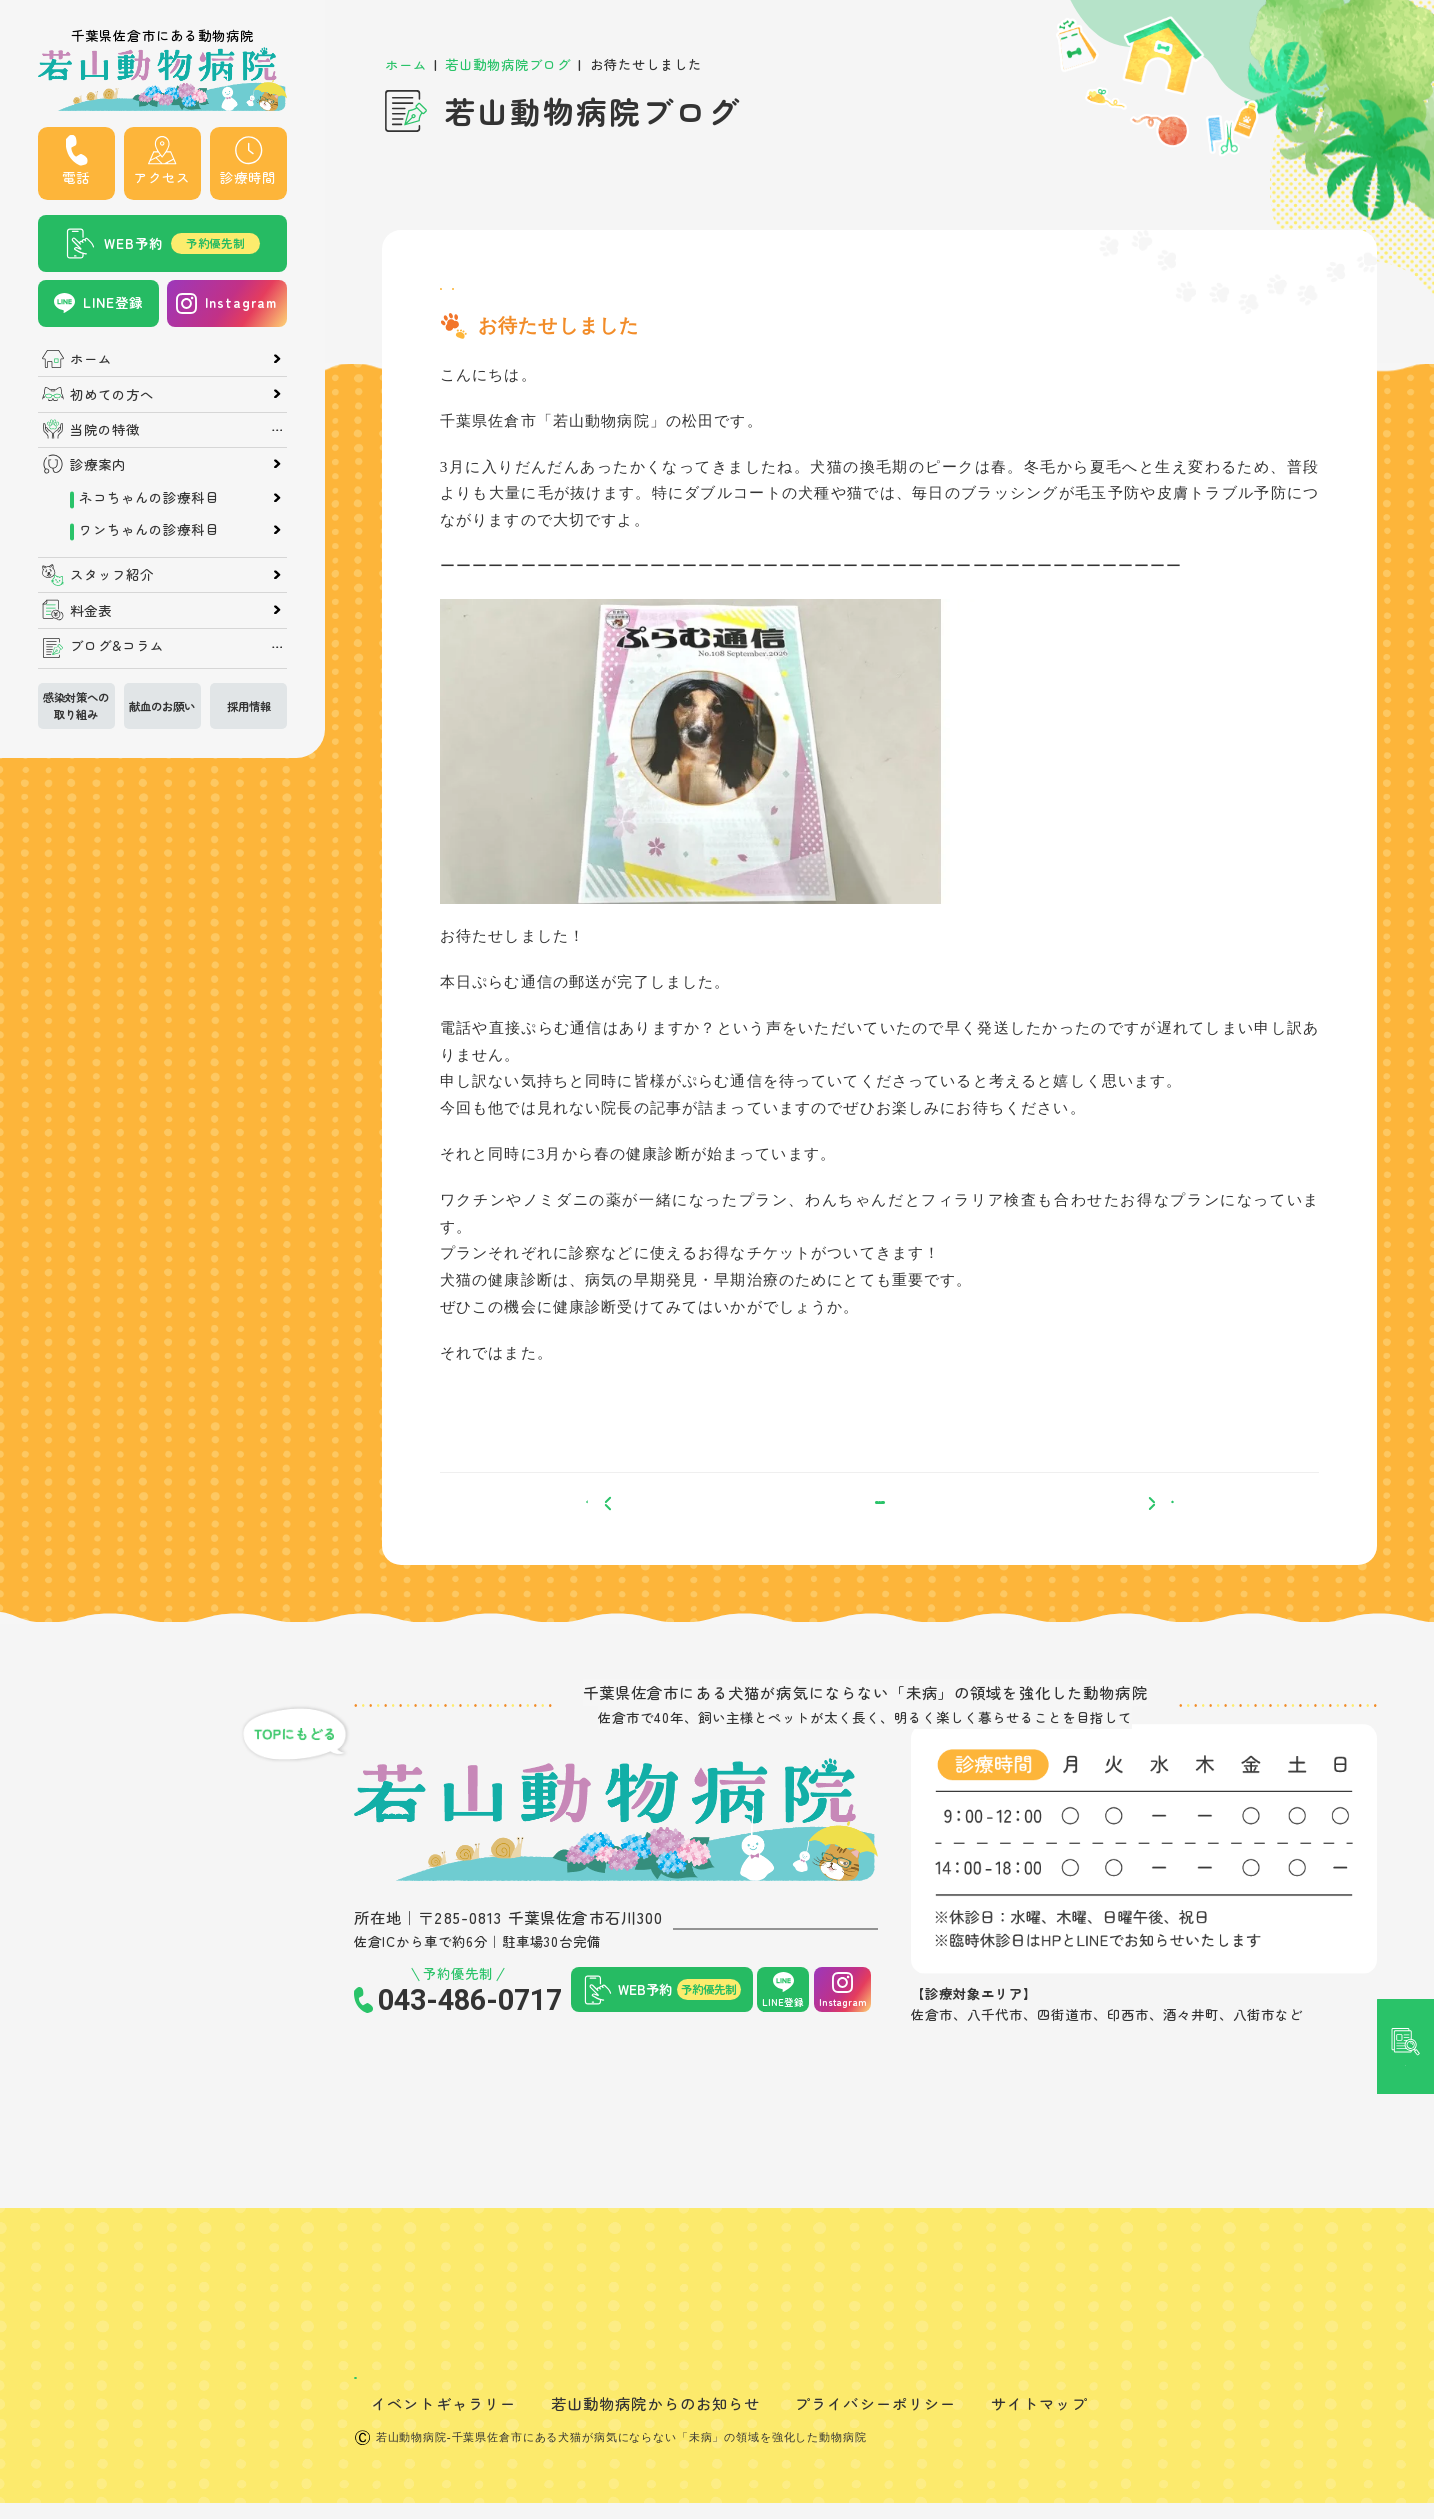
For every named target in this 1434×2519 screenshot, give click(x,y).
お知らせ (598, 298)
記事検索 (1406, 1106)
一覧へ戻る (879, 1539)
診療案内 (98, 464)
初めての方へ (112, 394)
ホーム (91, 358)
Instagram (241, 302)
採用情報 (249, 706)
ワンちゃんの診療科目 (149, 529)
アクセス (162, 177)
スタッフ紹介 (112, 574)
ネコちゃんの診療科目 (149, 497)
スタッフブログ (495, 298)
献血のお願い (162, 706)
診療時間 (248, 177)
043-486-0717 (470, 2051)
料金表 (91, 610)
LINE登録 (113, 302)
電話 (76, 177)
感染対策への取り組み (76, 705)
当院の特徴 (105, 429)
